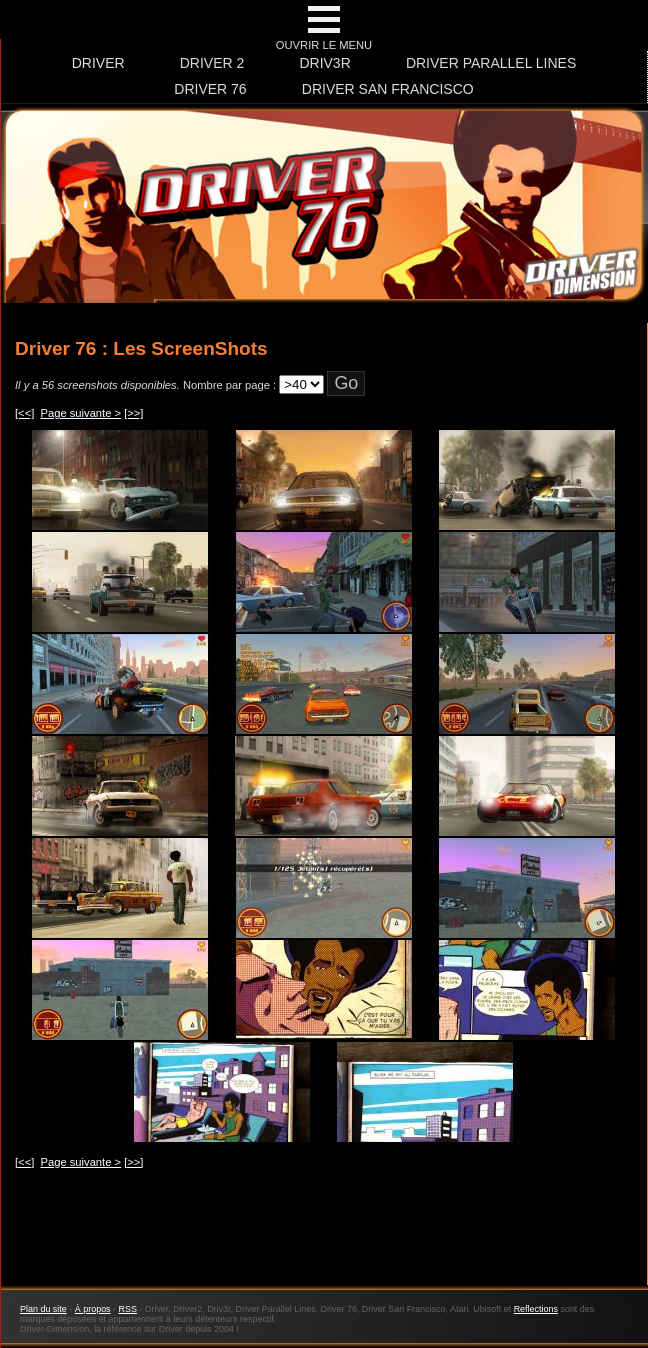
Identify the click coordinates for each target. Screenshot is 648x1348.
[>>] (133, 413)
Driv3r (324, 63)
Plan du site (43, 1309)
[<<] (24, 413)
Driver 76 (210, 89)
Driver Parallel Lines (491, 63)
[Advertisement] (324, 1238)
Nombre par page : (229, 385)
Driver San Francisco (388, 89)
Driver (98, 63)
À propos (93, 1309)
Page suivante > (81, 413)
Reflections (536, 1309)
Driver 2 (212, 63)
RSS (128, 1309)
